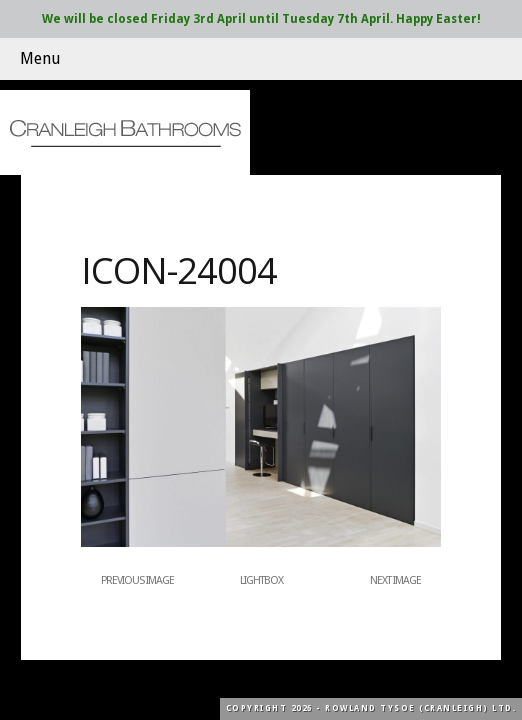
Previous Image (137, 580)
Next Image (395, 580)
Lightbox (261, 580)
